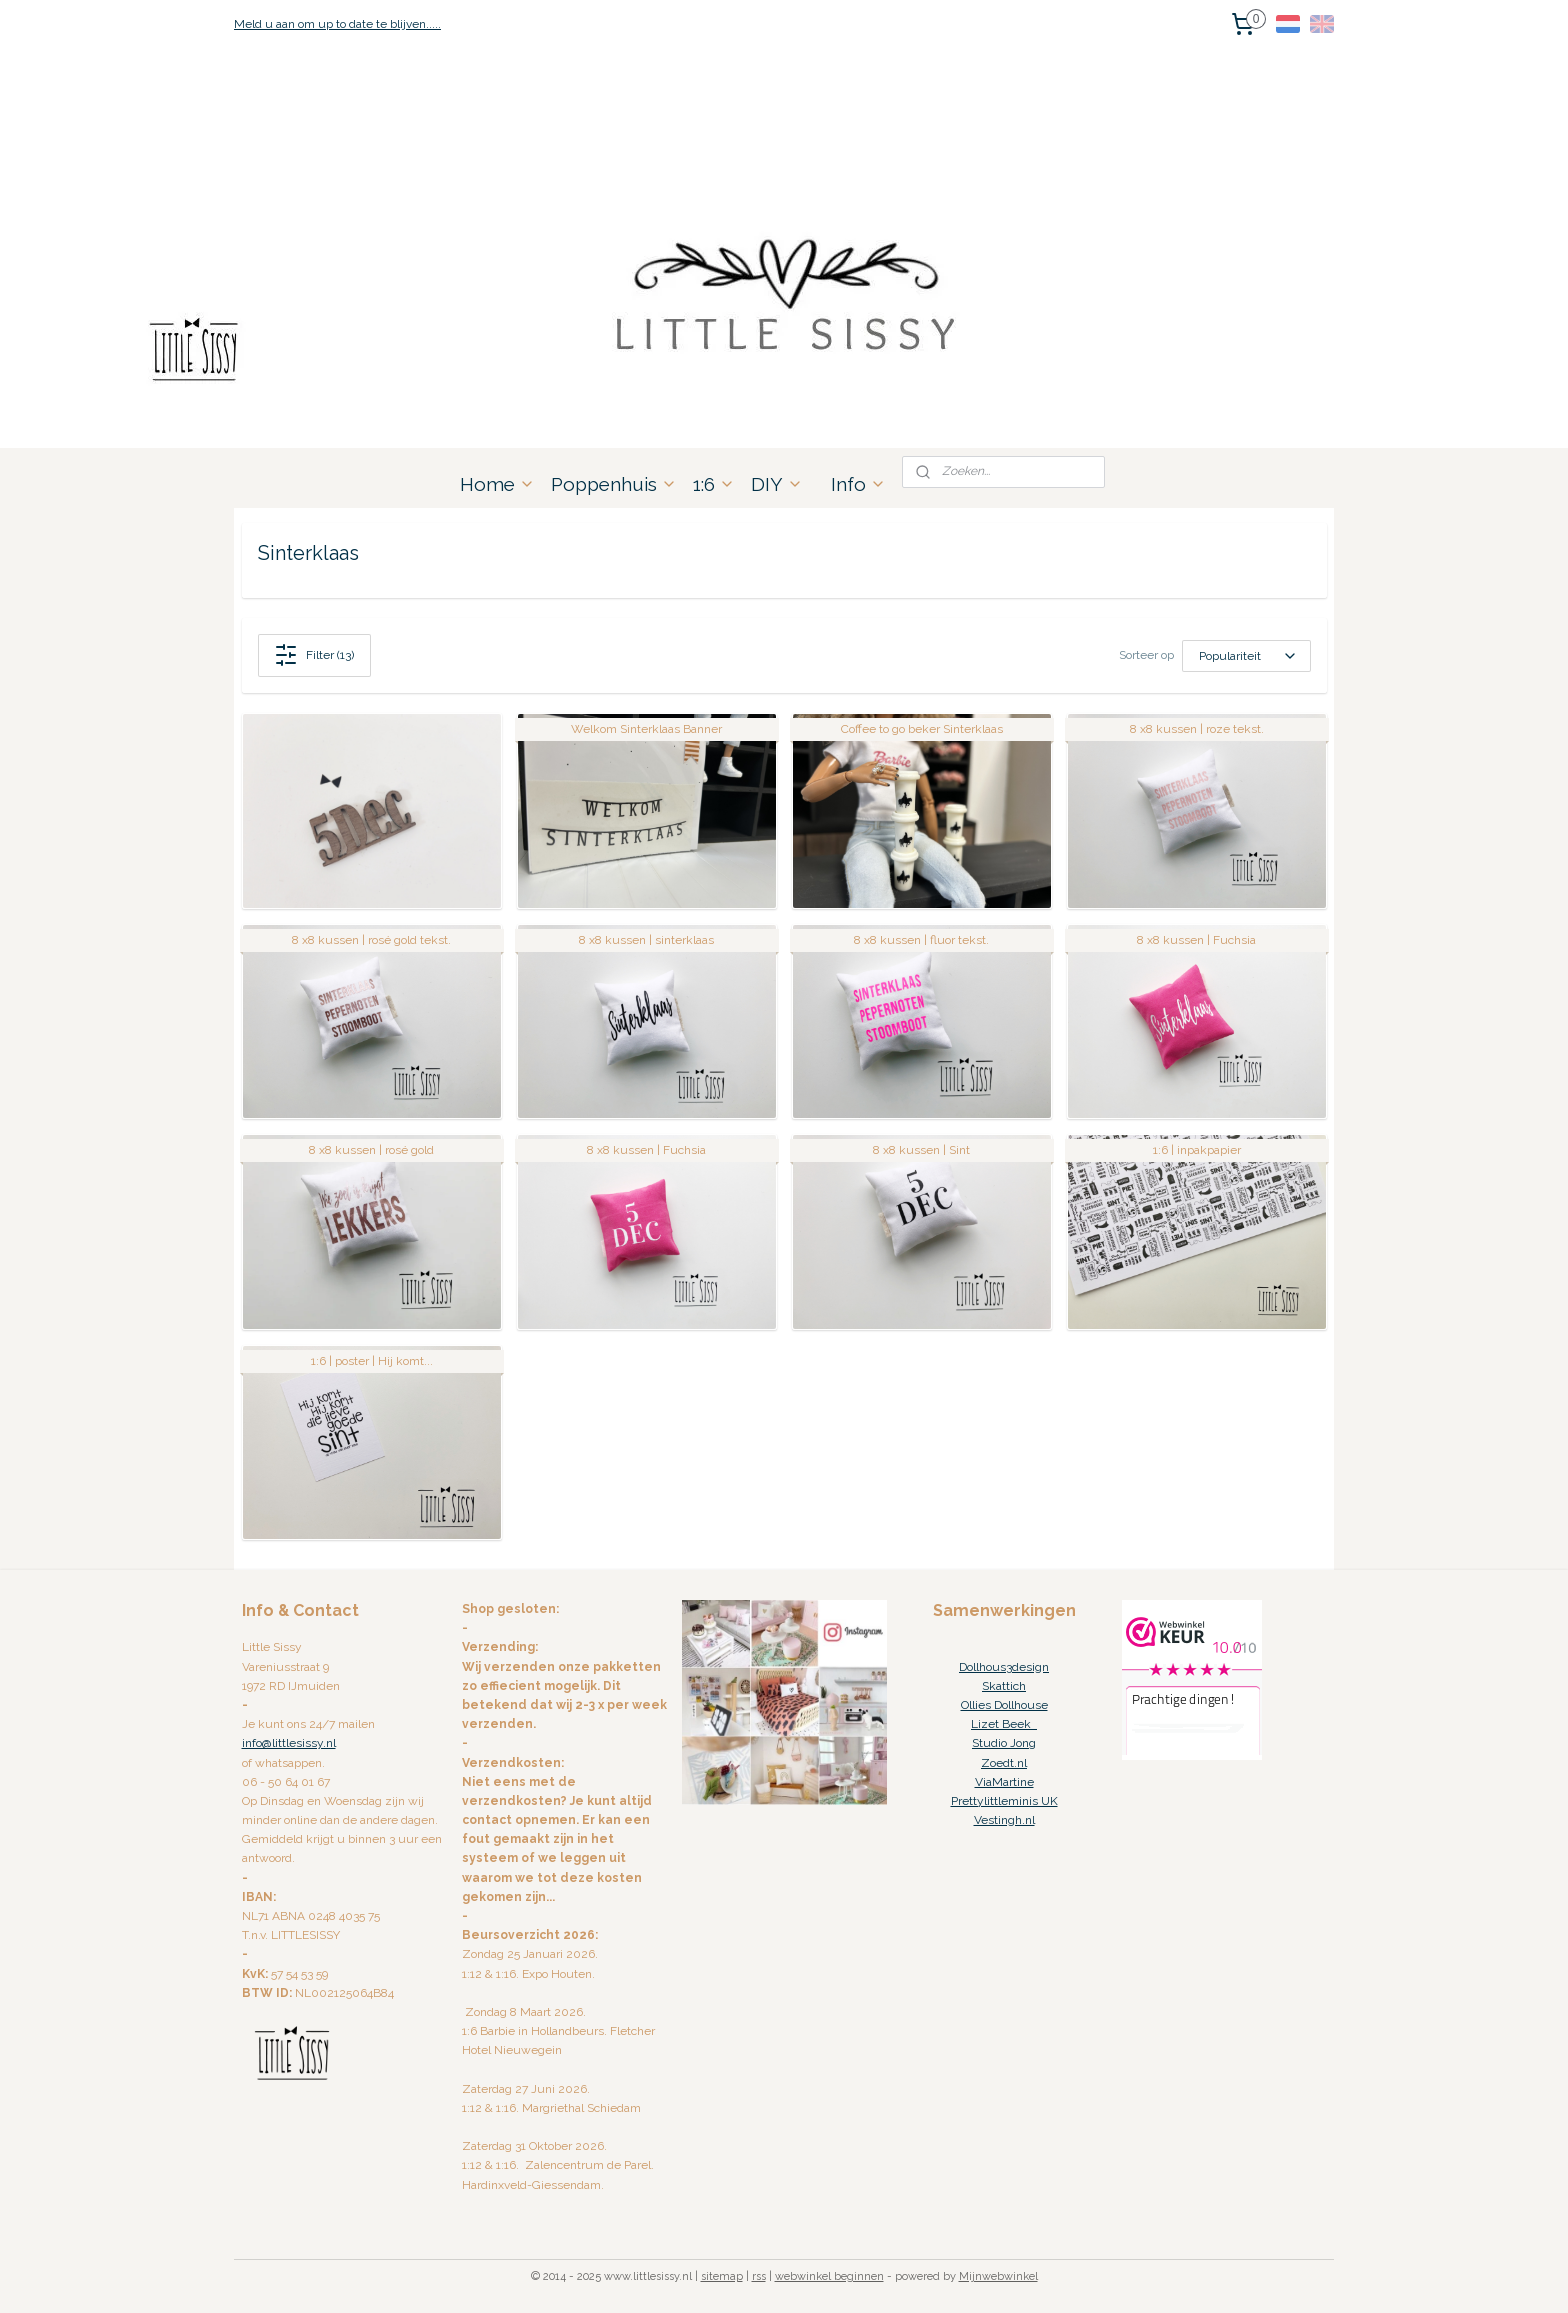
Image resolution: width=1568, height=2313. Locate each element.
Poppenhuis (614, 484)
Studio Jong (1004, 1743)
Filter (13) (314, 655)
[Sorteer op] (1246, 656)
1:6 (714, 484)
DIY (777, 484)
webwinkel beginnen (829, 2276)
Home (497, 484)
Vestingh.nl (1004, 1820)
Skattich (1004, 1686)
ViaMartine (1004, 1782)
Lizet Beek (1004, 1724)
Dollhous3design (1004, 1667)
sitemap (722, 2276)
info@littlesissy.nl (289, 1743)
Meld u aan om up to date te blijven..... (337, 24)
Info (858, 484)
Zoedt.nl (1004, 1763)
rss (759, 2276)
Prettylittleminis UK (1004, 1801)
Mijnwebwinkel (998, 2276)
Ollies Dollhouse (1004, 1705)
